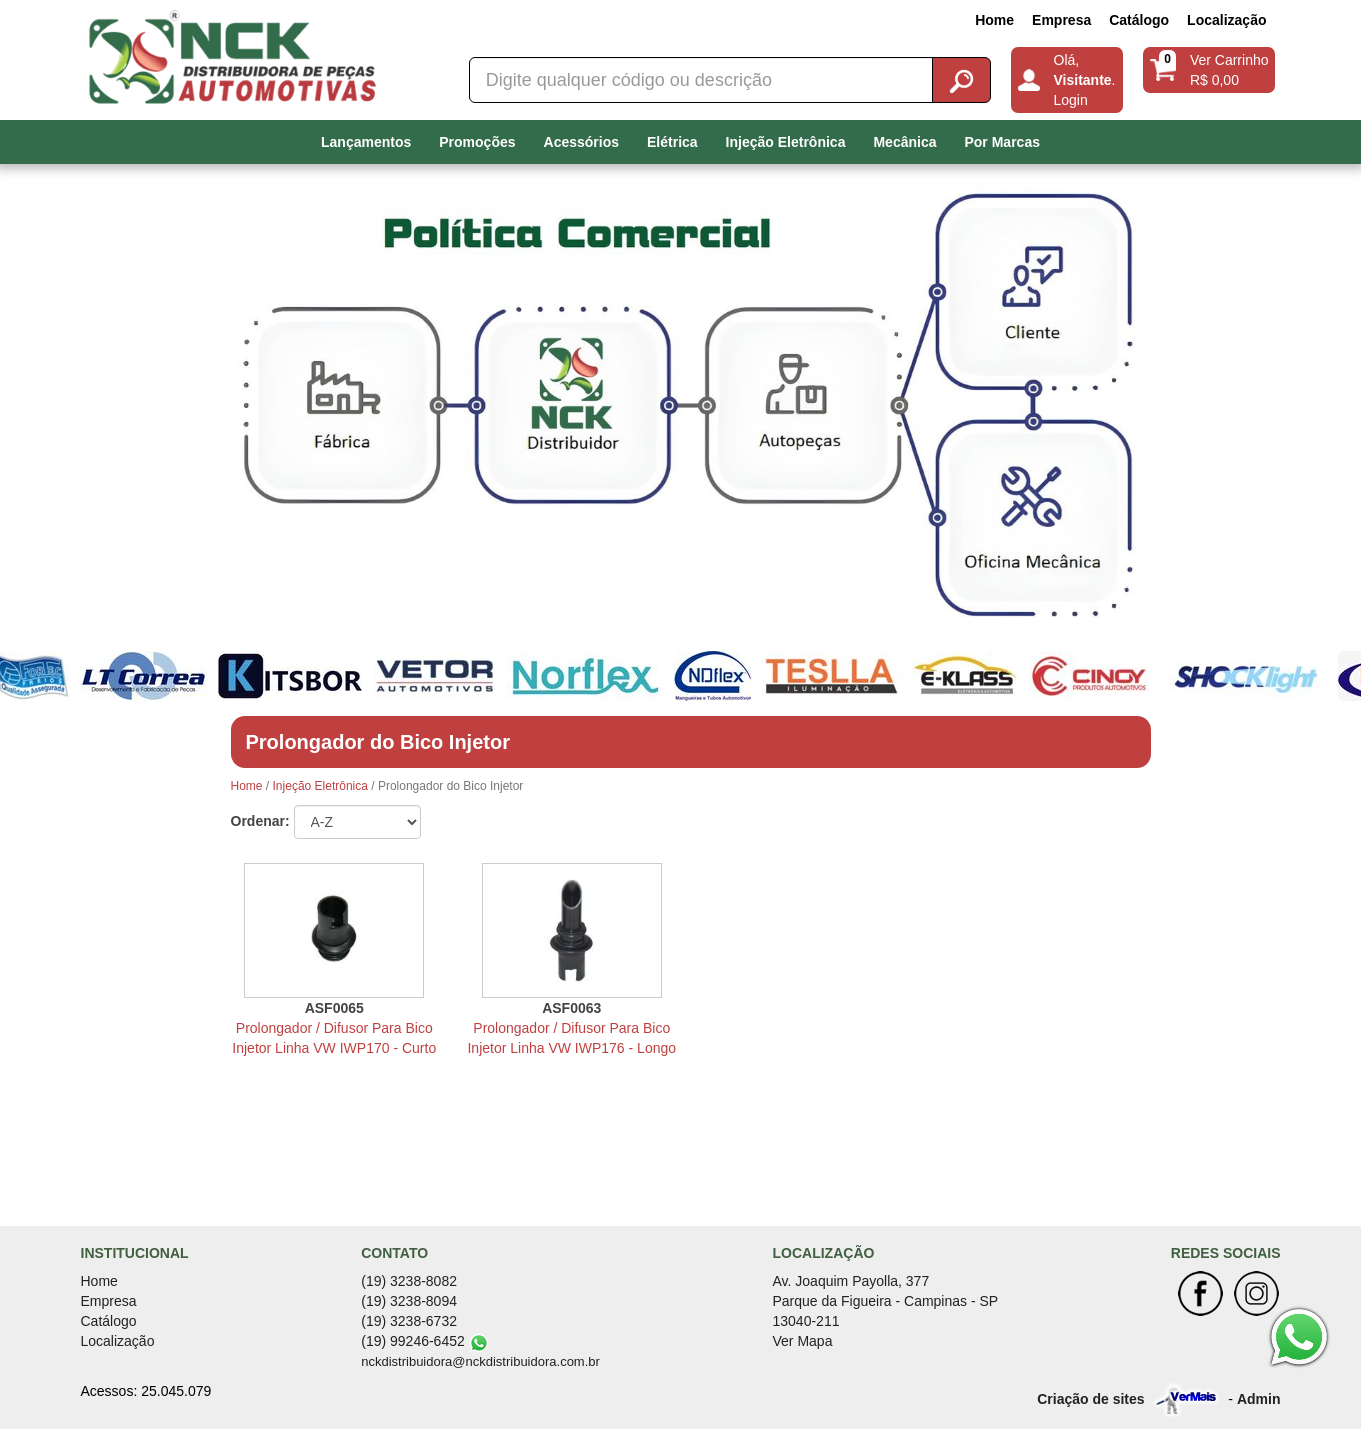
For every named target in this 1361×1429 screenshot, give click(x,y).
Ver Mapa (803, 1341)
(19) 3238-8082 (409, 1281)
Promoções (477, 142)
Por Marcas (1001, 142)
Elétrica (672, 142)
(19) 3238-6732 (409, 1321)
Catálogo (1139, 20)
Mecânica (904, 142)
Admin (1259, 1399)
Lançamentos (366, 142)
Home (994, 20)
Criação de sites (1090, 1399)
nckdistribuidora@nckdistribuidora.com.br (480, 1361)
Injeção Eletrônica (786, 142)
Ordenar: (260, 821)
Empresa (1061, 20)
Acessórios (581, 142)
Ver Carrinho (1229, 60)
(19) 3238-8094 (409, 1301)
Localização (1226, 20)
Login (1071, 100)
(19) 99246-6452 (413, 1341)
